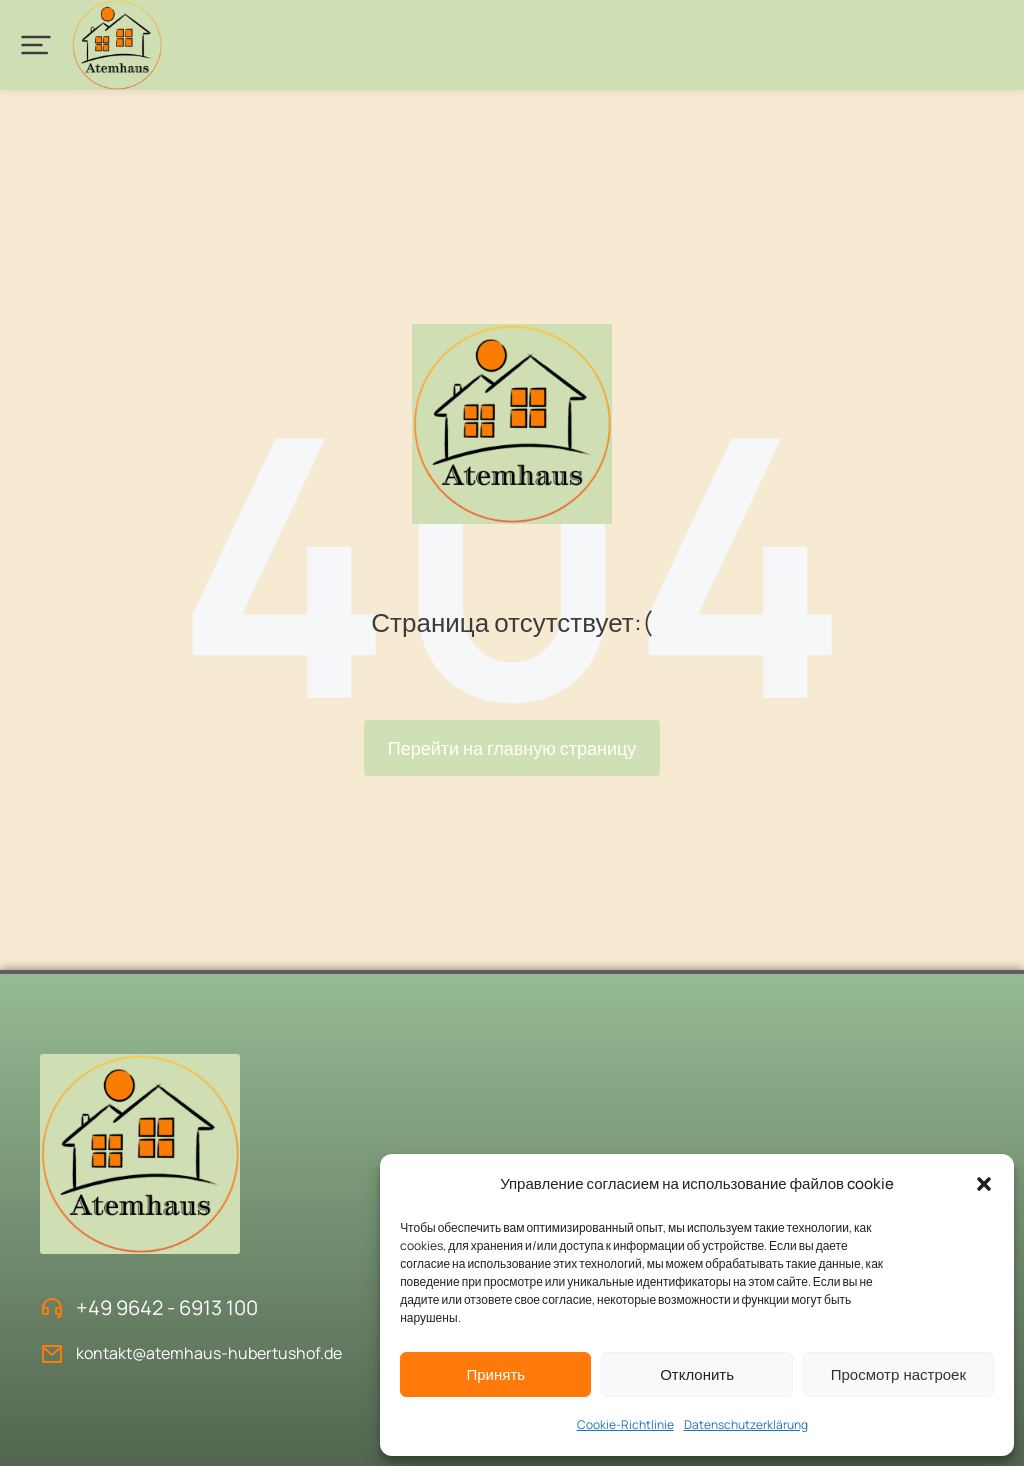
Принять (495, 1374)
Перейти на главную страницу (512, 748)
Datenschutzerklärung (746, 1424)
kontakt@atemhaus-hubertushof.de (209, 1353)
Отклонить (697, 1374)
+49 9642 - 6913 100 (167, 1307)
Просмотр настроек (898, 1374)
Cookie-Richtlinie (625, 1424)
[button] (984, 1184)
